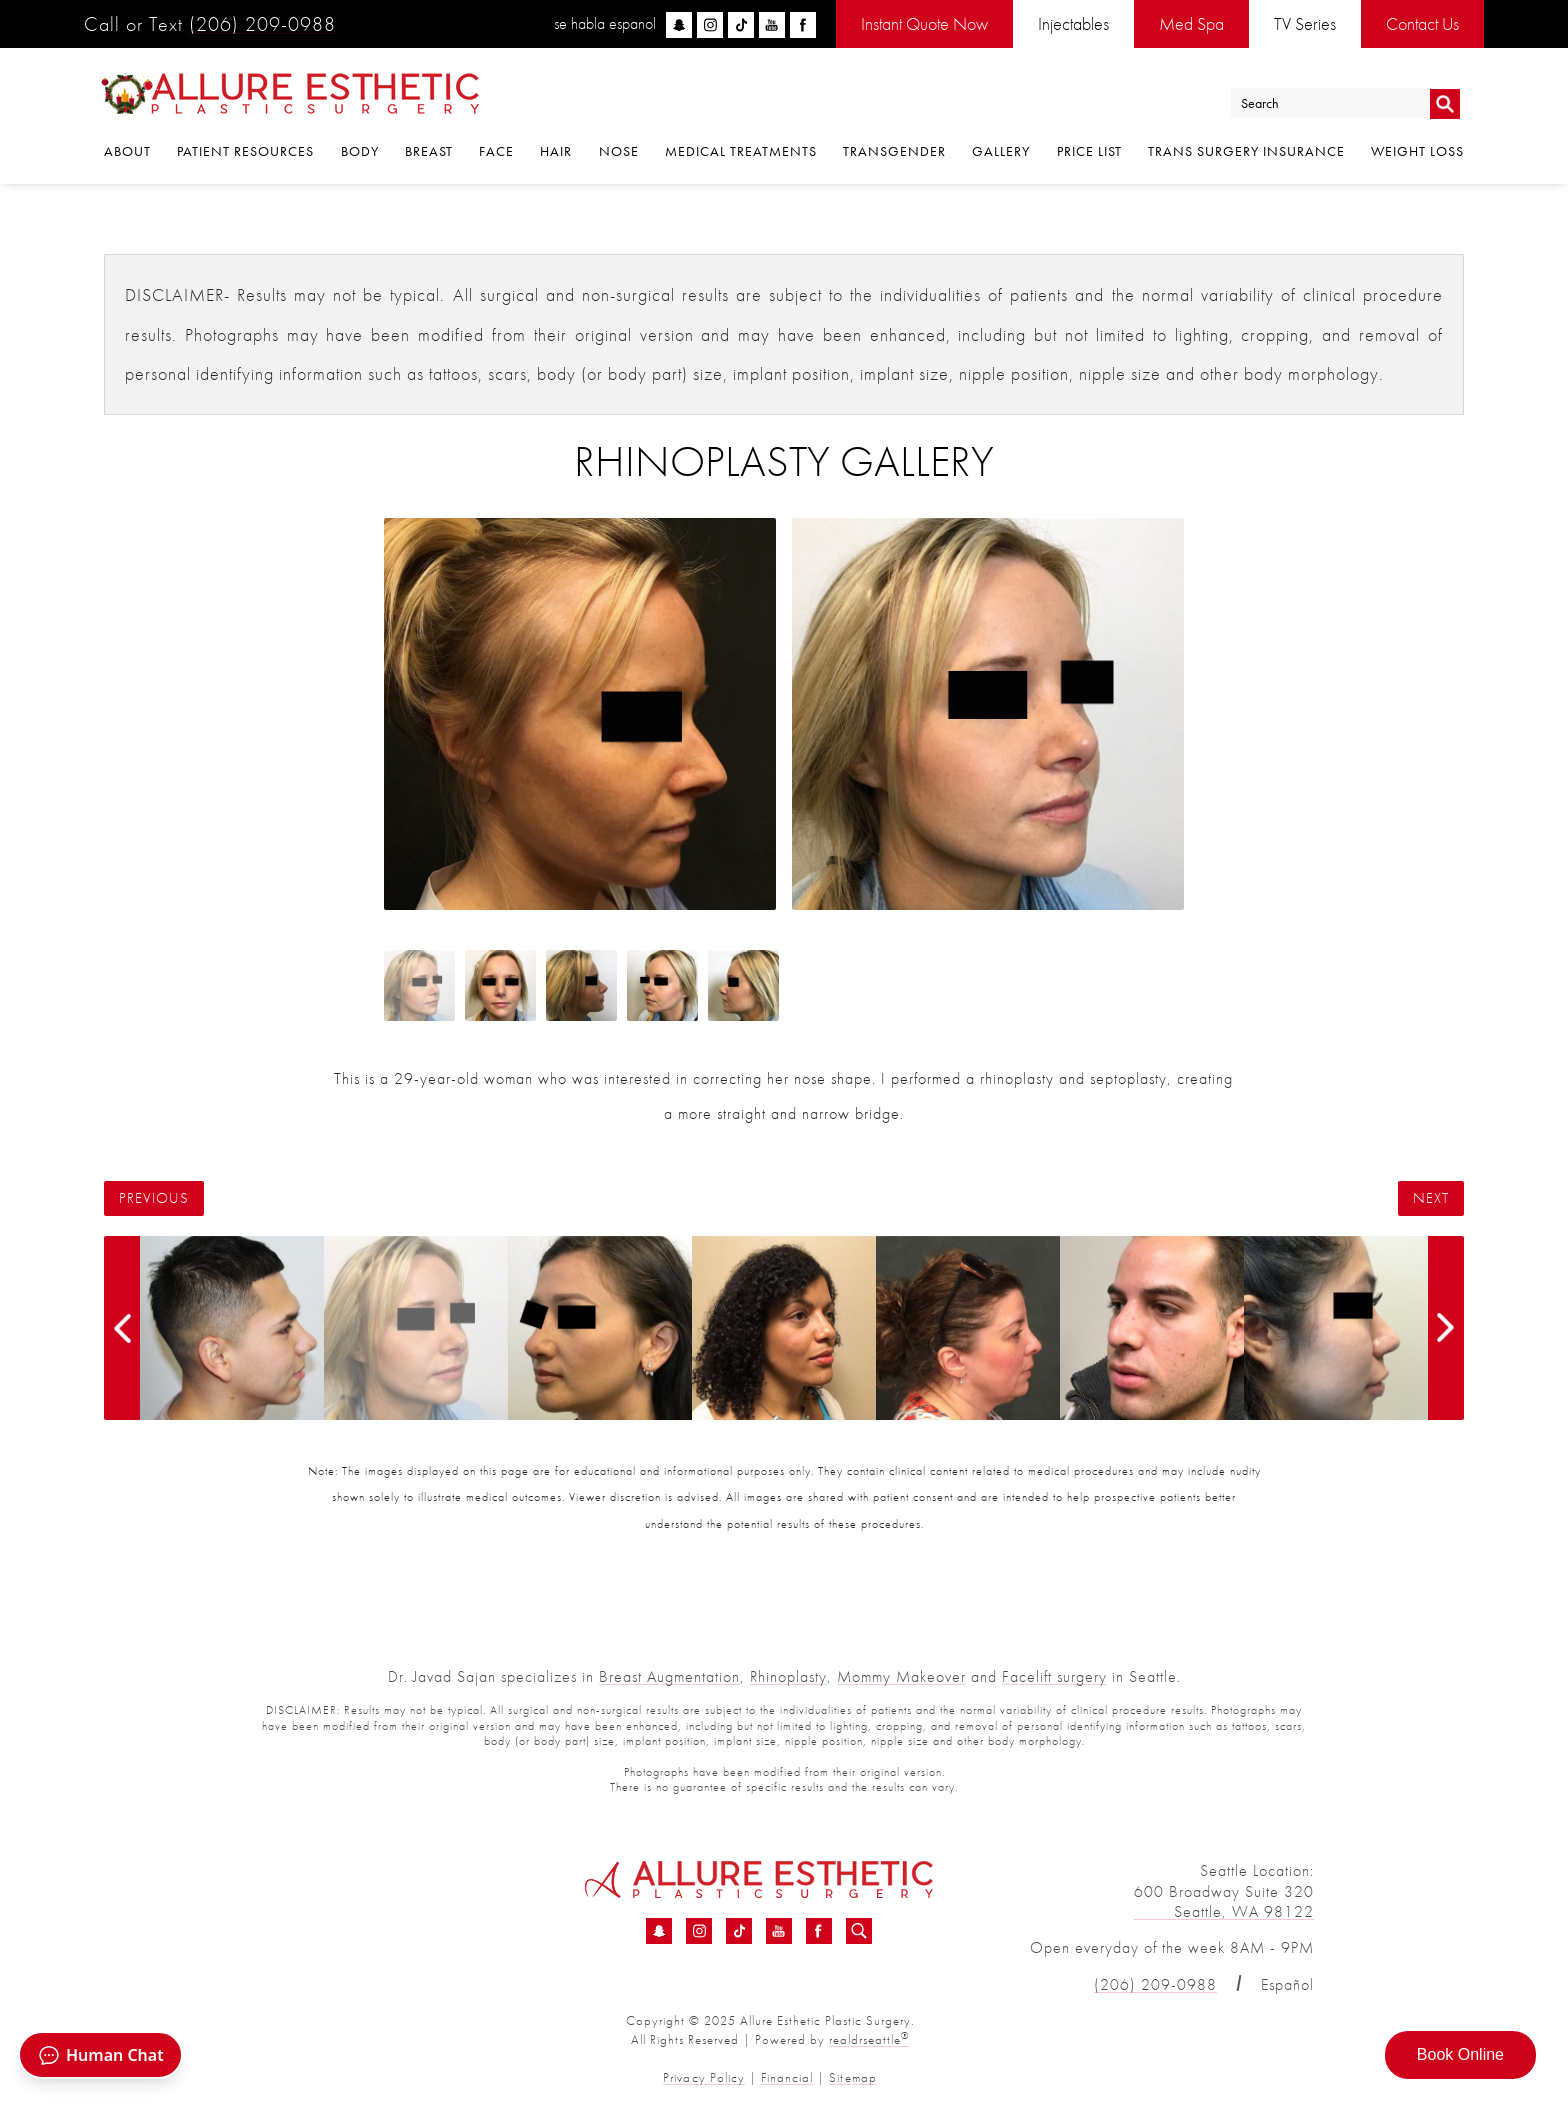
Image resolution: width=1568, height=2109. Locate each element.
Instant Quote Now (924, 23)
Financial (787, 2077)
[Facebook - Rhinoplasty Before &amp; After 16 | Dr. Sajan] (819, 1931)
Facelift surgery (1054, 1676)
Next (1431, 1198)
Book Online (1460, 2054)
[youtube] (772, 25)
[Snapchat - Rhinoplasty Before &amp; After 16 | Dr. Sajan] (659, 1931)
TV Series (1305, 23)
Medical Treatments (741, 152)
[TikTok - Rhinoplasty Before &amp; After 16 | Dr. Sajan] (739, 1931)
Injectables (1073, 23)
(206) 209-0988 (262, 24)
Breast (429, 152)
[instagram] (710, 25)
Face (496, 152)
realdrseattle (869, 2039)
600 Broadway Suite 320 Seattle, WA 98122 (1224, 1902)
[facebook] (803, 25)
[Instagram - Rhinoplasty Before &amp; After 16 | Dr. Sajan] (699, 1931)
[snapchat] (679, 25)
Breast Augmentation (669, 1676)
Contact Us (1422, 23)
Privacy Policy (704, 2077)
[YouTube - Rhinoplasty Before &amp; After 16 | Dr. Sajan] (779, 1931)
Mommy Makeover (901, 1676)
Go (1444, 103)
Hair (556, 152)
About (127, 152)
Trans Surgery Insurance (1246, 152)
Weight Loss (1417, 152)
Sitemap (852, 2077)
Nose (619, 152)
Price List (1089, 152)
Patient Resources (245, 152)
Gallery (1001, 152)
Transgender (894, 152)
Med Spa (1191, 23)
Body (360, 152)
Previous (154, 1198)
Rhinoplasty (788, 1676)
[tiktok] (741, 25)
